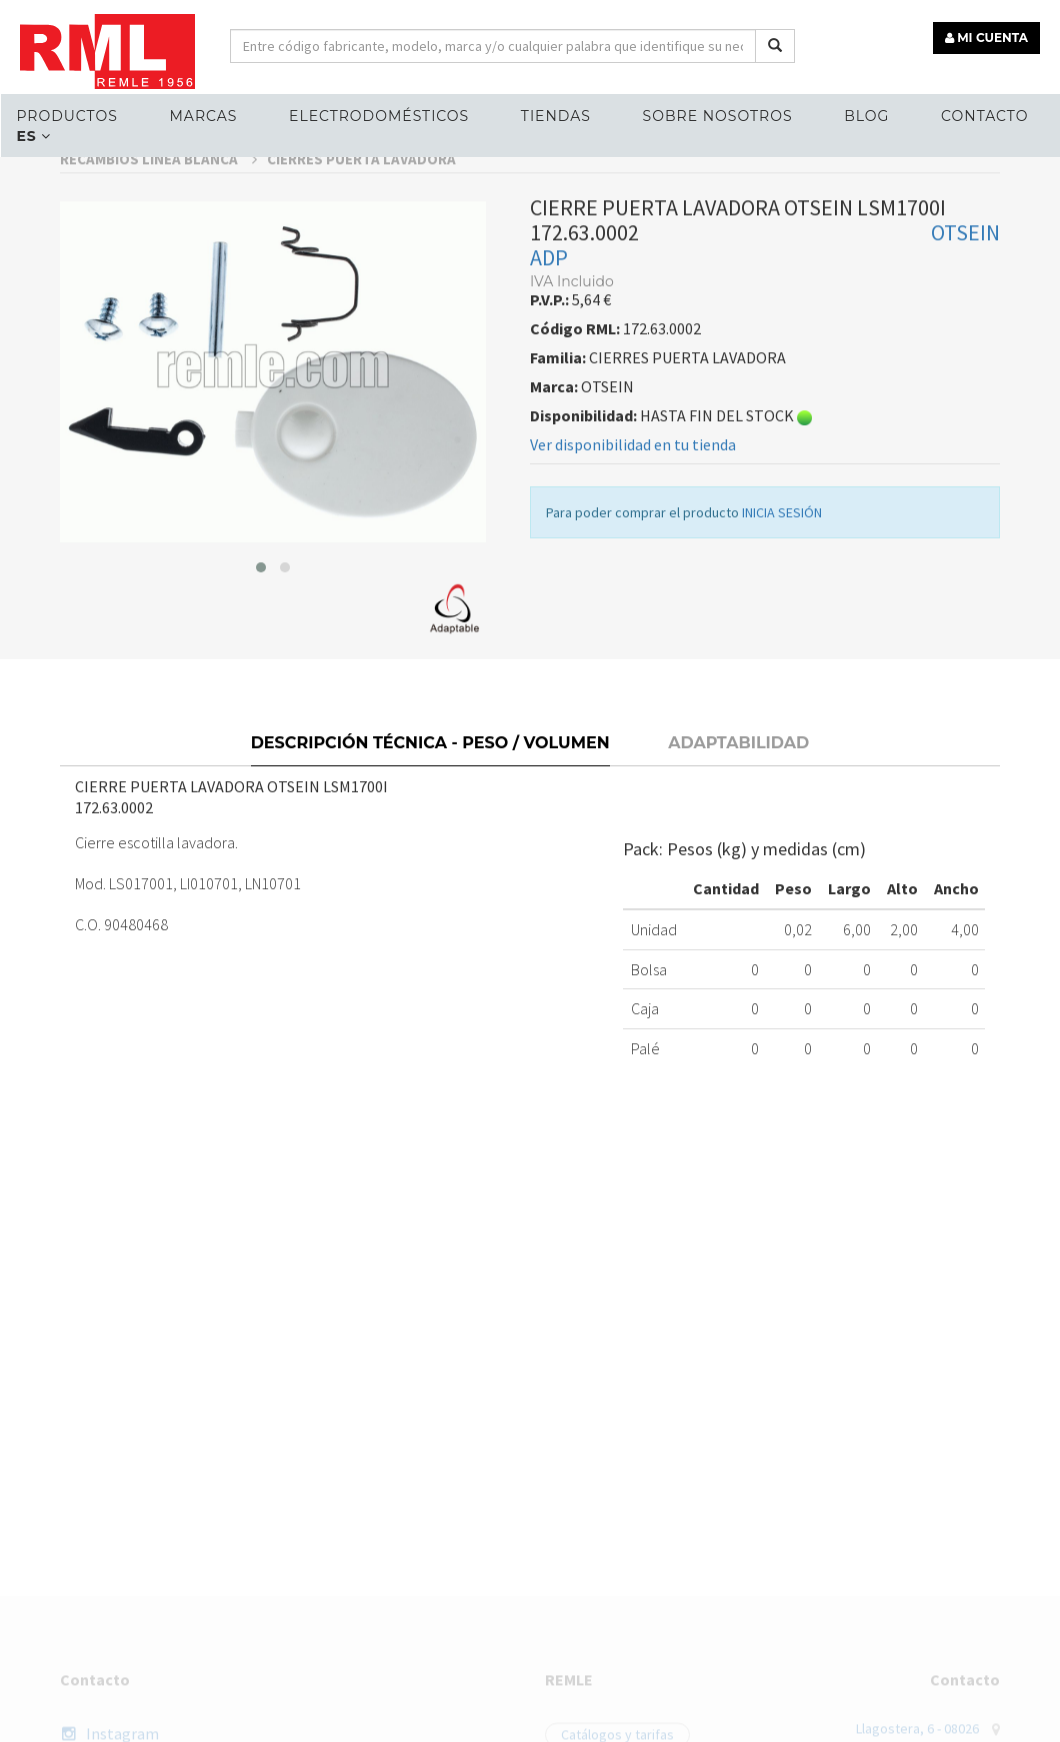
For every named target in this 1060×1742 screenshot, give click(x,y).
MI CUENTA (986, 37)
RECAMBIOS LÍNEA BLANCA (158, 190)
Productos (66, 116)
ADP (549, 289)
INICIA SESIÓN (782, 544)
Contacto (984, 116)
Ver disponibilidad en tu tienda (633, 476)
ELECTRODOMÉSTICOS (379, 116)
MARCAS (203, 116)
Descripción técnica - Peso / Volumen (430, 772)
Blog (866, 116)
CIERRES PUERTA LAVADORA (361, 190)
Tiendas (556, 116)
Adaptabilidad (738, 772)
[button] (261, 599)
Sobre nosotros (718, 116)
